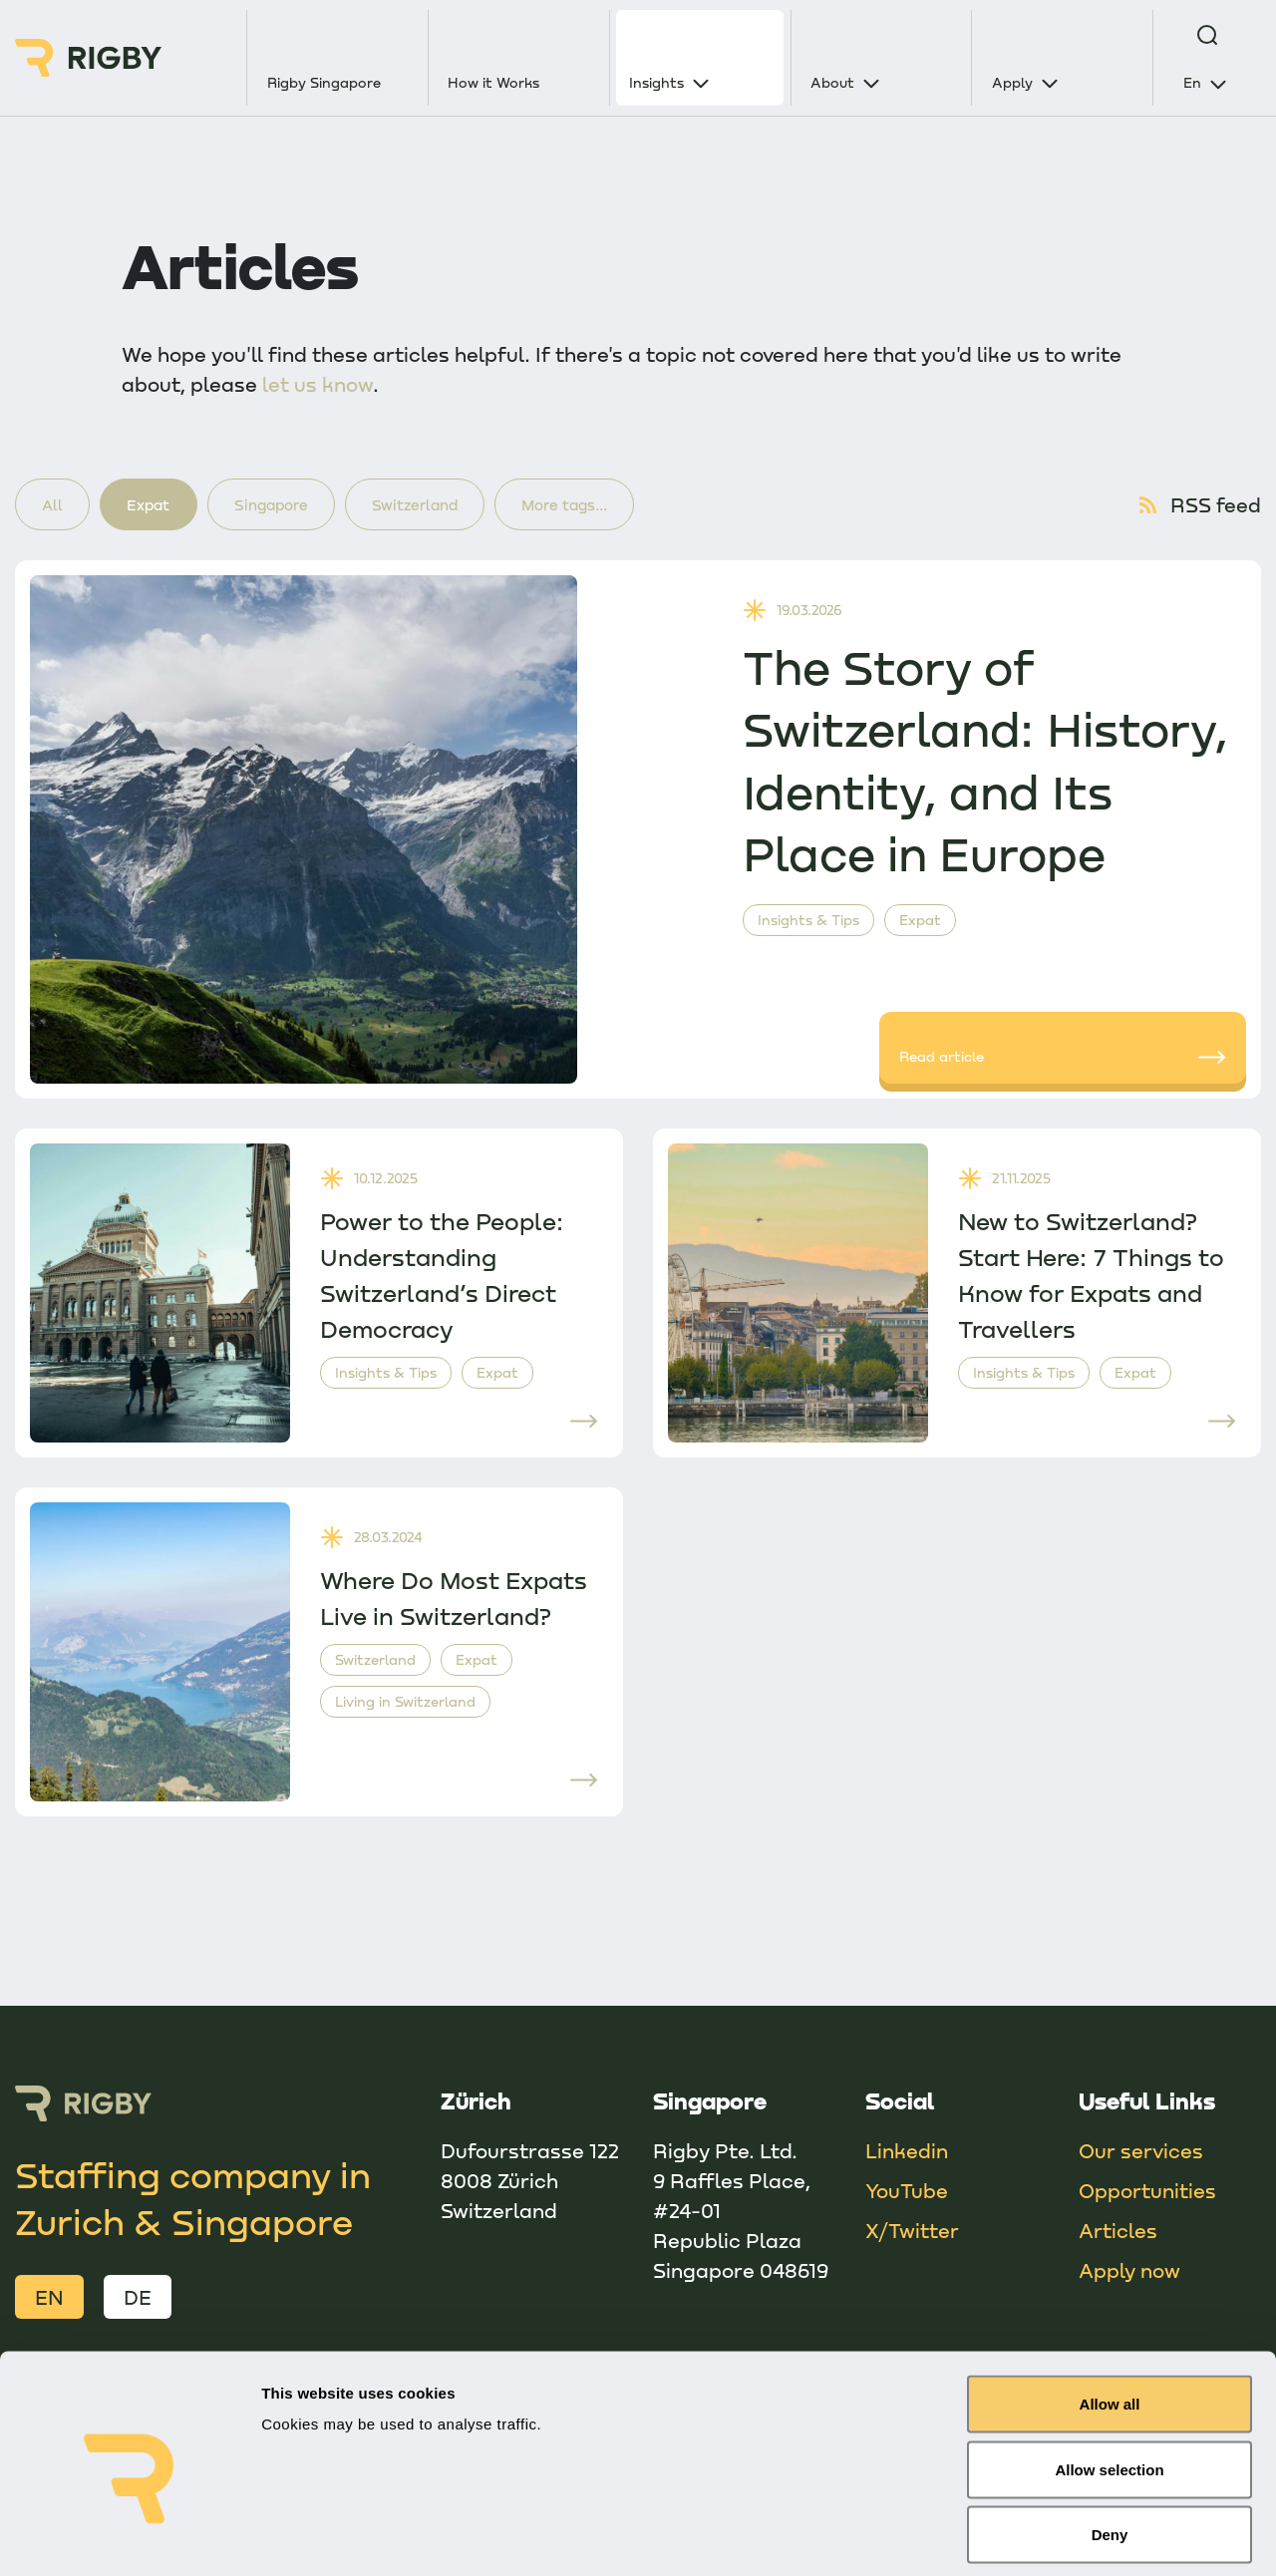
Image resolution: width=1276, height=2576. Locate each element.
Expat (158, 505)
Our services (1141, 2153)
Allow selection (1109, 2380)
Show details (1046, 2536)
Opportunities (1147, 2193)
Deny (1110, 2444)
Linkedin (906, 2153)
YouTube (906, 2193)
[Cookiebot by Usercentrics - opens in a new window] (129, 2537)
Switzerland (442, 505)
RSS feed (1198, 506)
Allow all (1110, 2314)
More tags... (602, 505)
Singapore (289, 505)
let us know (317, 384)
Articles (1118, 2233)
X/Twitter (912, 2233)
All (55, 505)
